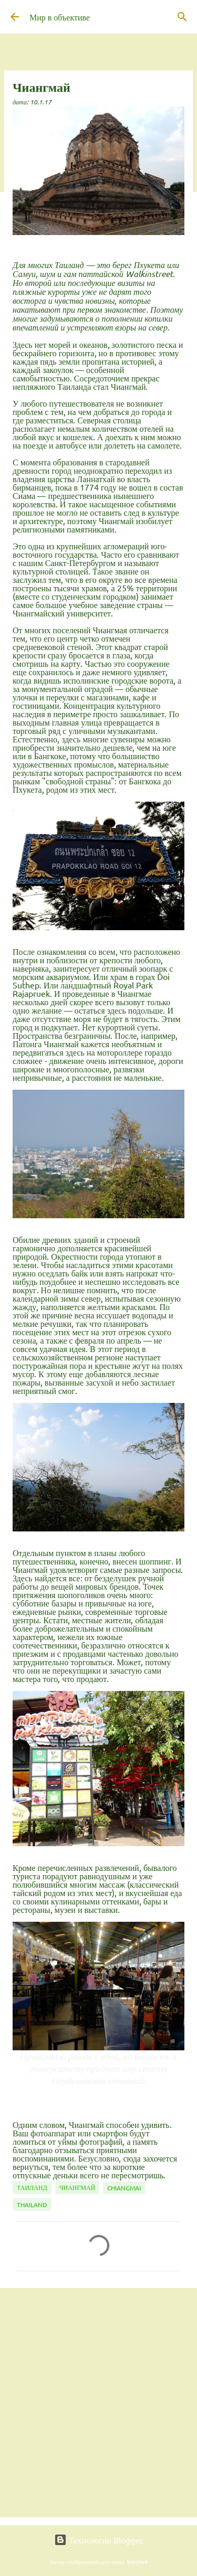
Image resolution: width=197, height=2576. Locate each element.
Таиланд (32, 2187)
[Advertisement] (98, 2402)
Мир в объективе (59, 17)
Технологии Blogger (98, 2540)
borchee (137, 2561)
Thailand (32, 2204)
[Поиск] (182, 16)
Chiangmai (124, 2188)
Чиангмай (77, 2187)
